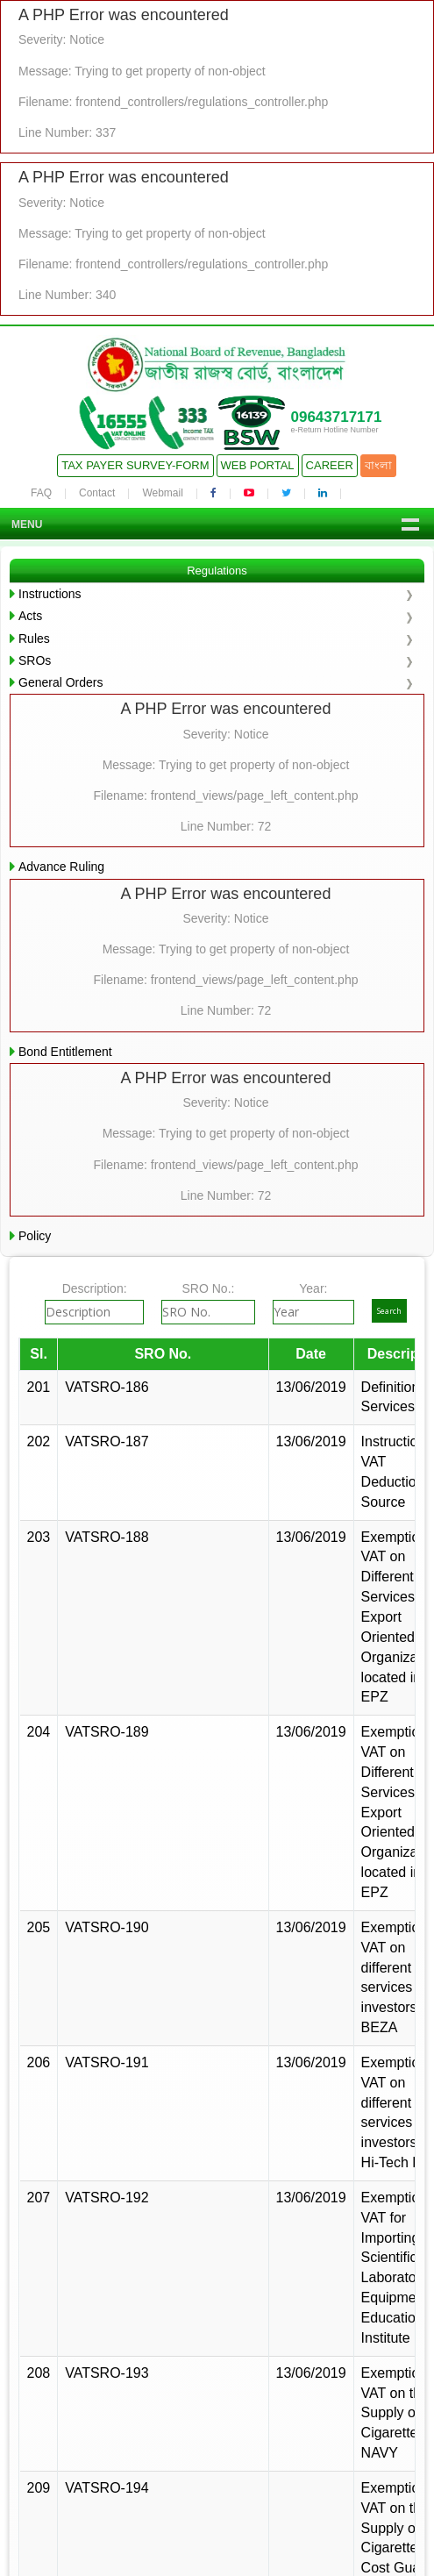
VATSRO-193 (106, 2372)
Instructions (50, 594)
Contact (97, 493)
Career (329, 465)
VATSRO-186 (106, 1387)
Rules (34, 639)
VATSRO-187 (106, 1441)
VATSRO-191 (106, 2062)
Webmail (162, 493)
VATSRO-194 (106, 2487)
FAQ (41, 493)
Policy (34, 1236)
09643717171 (335, 417)
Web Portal (258, 465)
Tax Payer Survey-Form (135, 465)
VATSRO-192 (106, 2197)
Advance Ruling (61, 867)
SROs (34, 660)
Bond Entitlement (65, 1052)
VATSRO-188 (106, 1537)
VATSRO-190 (106, 1927)
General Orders (60, 682)
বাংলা (378, 465)
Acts (30, 616)
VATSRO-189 (106, 1731)
